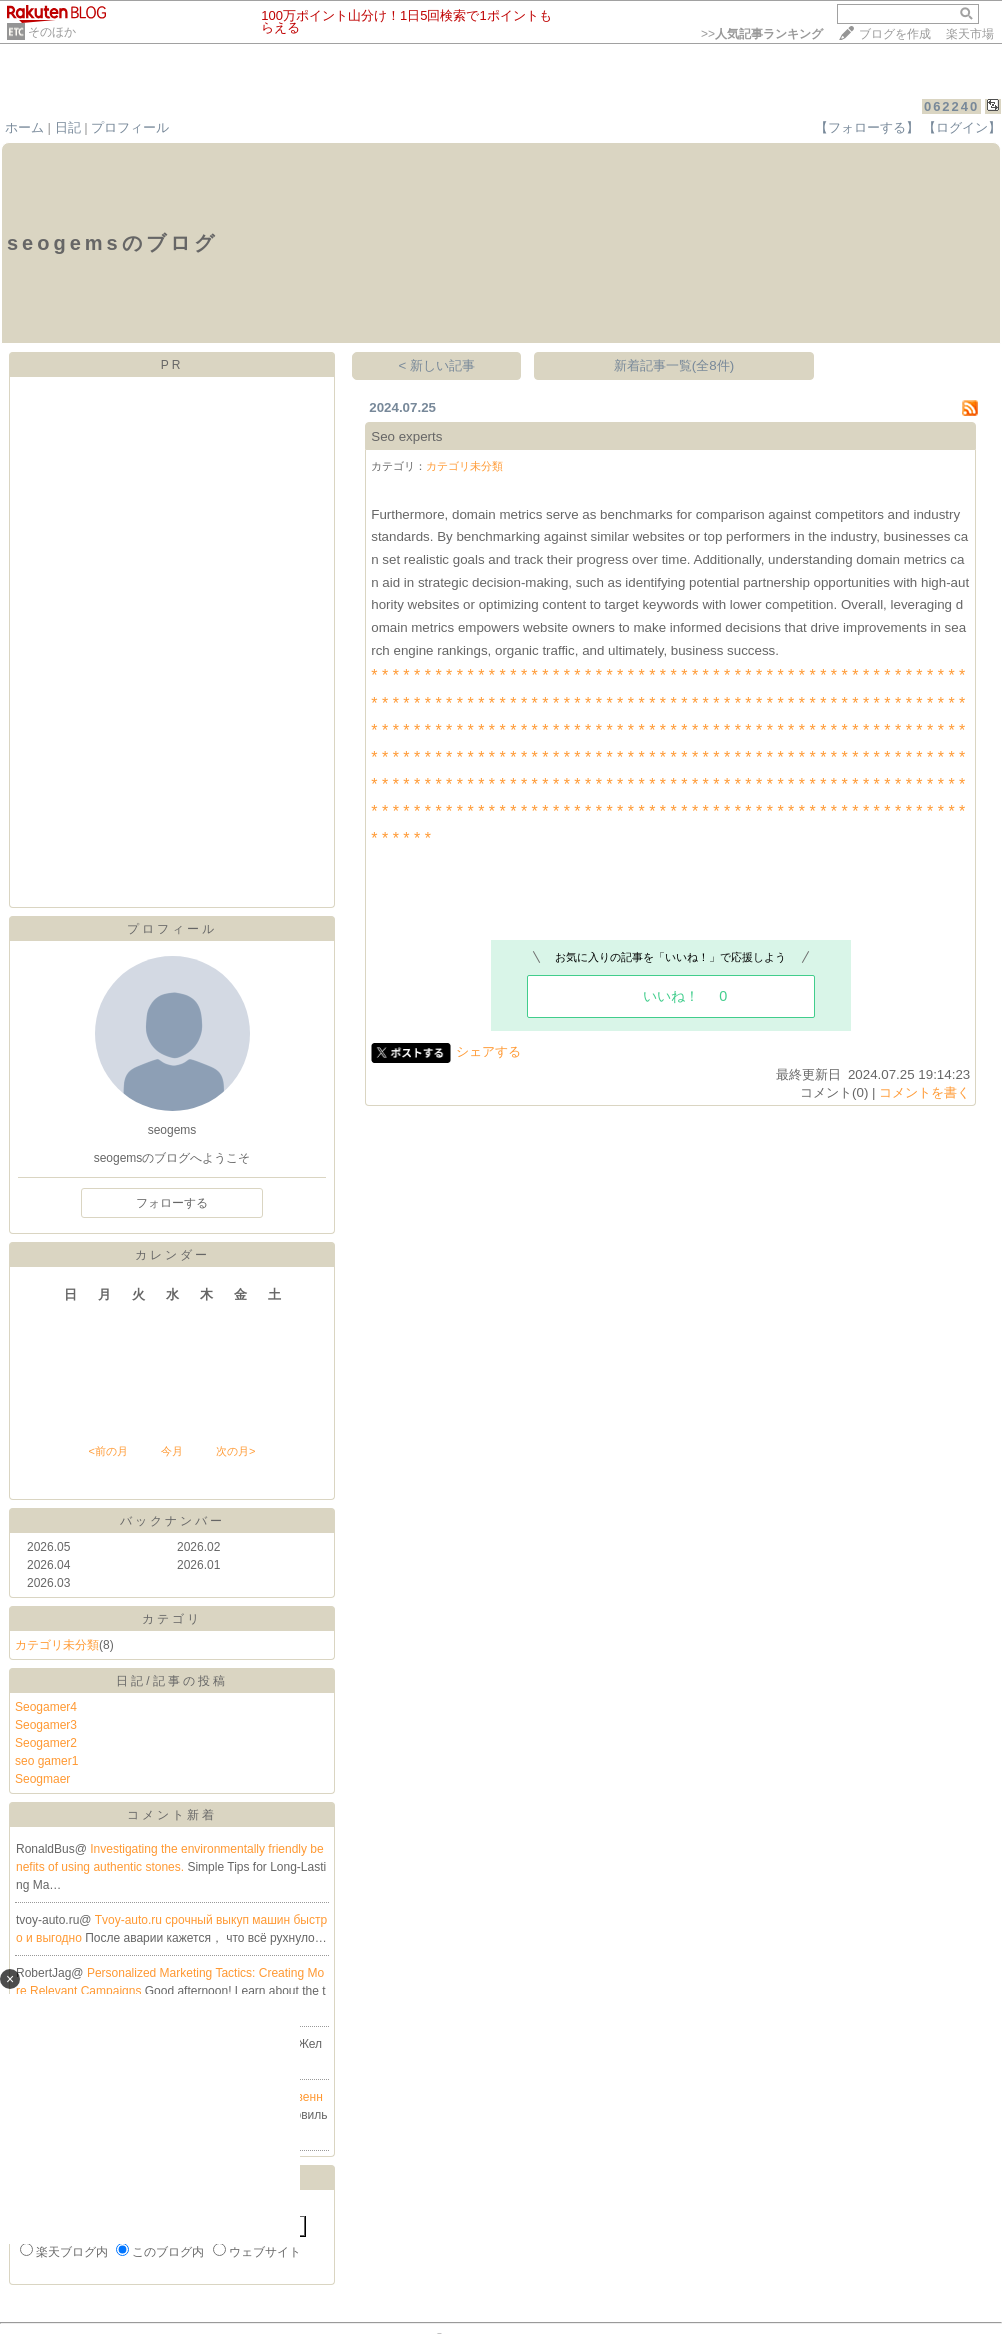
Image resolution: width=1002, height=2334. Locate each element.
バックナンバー (172, 1521)
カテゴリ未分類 (57, 1645)
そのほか (52, 32)
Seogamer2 (46, 1743)
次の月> (235, 1451)
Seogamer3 (46, 1725)
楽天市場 (970, 34)
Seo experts (406, 436)
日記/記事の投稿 (171, 1681)
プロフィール (130, 127)
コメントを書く (924, 1092)
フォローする (172, 1203)
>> (762, 34)
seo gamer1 (46, 1761)
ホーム (24, 127)
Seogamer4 (46, 1707)
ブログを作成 (895, 34)
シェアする (488, 1051)
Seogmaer (42, 1779)
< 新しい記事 (437, 365)
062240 (951, 106)
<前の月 (107, 1451)
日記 (68, 127)
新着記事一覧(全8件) (674, 365)
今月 (172, 1451)
